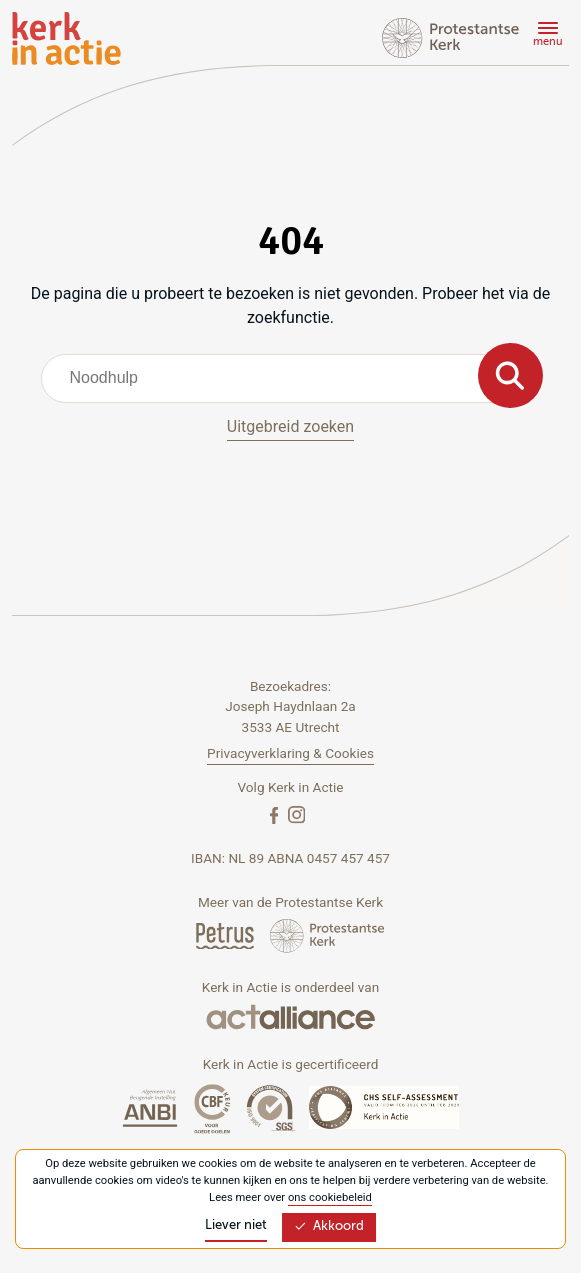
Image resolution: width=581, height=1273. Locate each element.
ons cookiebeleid (330, 1197)
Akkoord (329, 1226)
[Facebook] (276, 814)
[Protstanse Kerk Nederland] (327, 935)
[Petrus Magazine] (226, 935)
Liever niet (236, 1225)
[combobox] (291, 378)
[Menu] (545, 37)
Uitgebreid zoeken (290, 426)
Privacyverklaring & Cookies (290, 753)
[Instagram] (296, 814)
